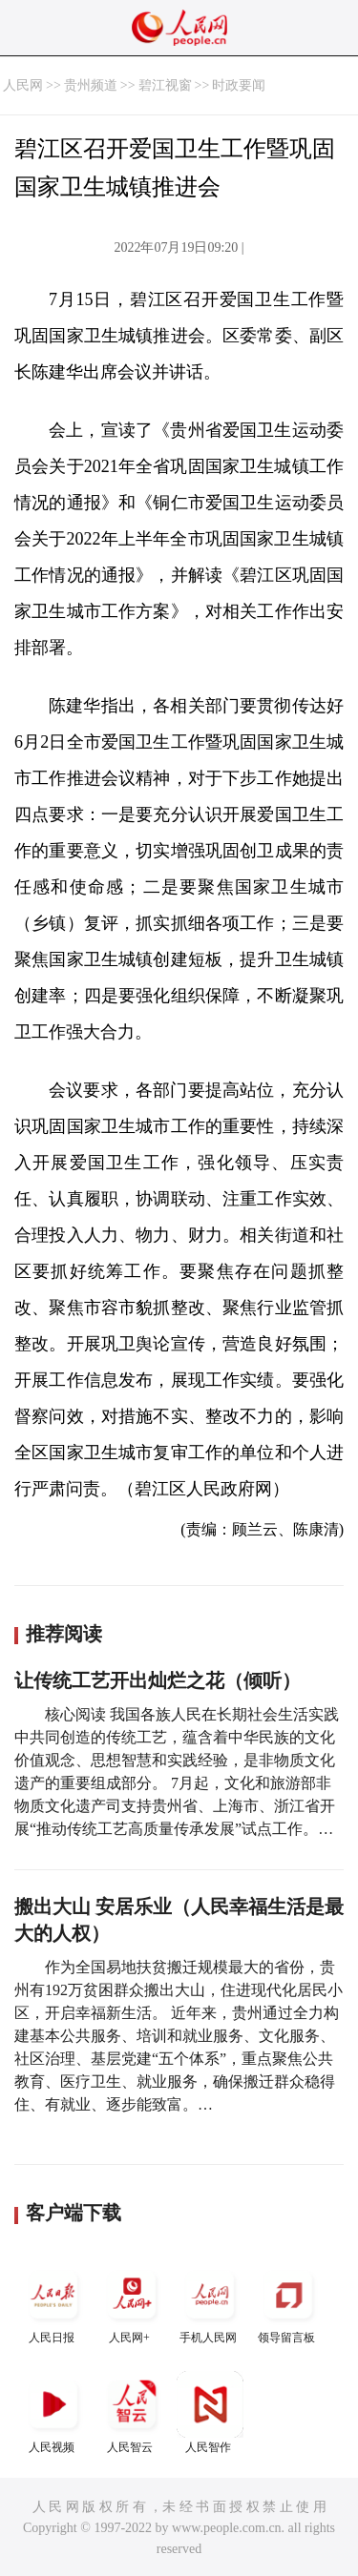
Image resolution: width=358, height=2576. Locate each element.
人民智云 (131, 2412)
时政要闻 (238, 85)
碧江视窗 (165, 85)
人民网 (23, 85)
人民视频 (53, 2412)
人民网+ (131, 2302)
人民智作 (210, 2412)
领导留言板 (288, 2302)
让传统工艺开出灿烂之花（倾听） (157, 1680)
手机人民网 (210, 2302)
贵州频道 (90, 85)
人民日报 (53, 2302)
